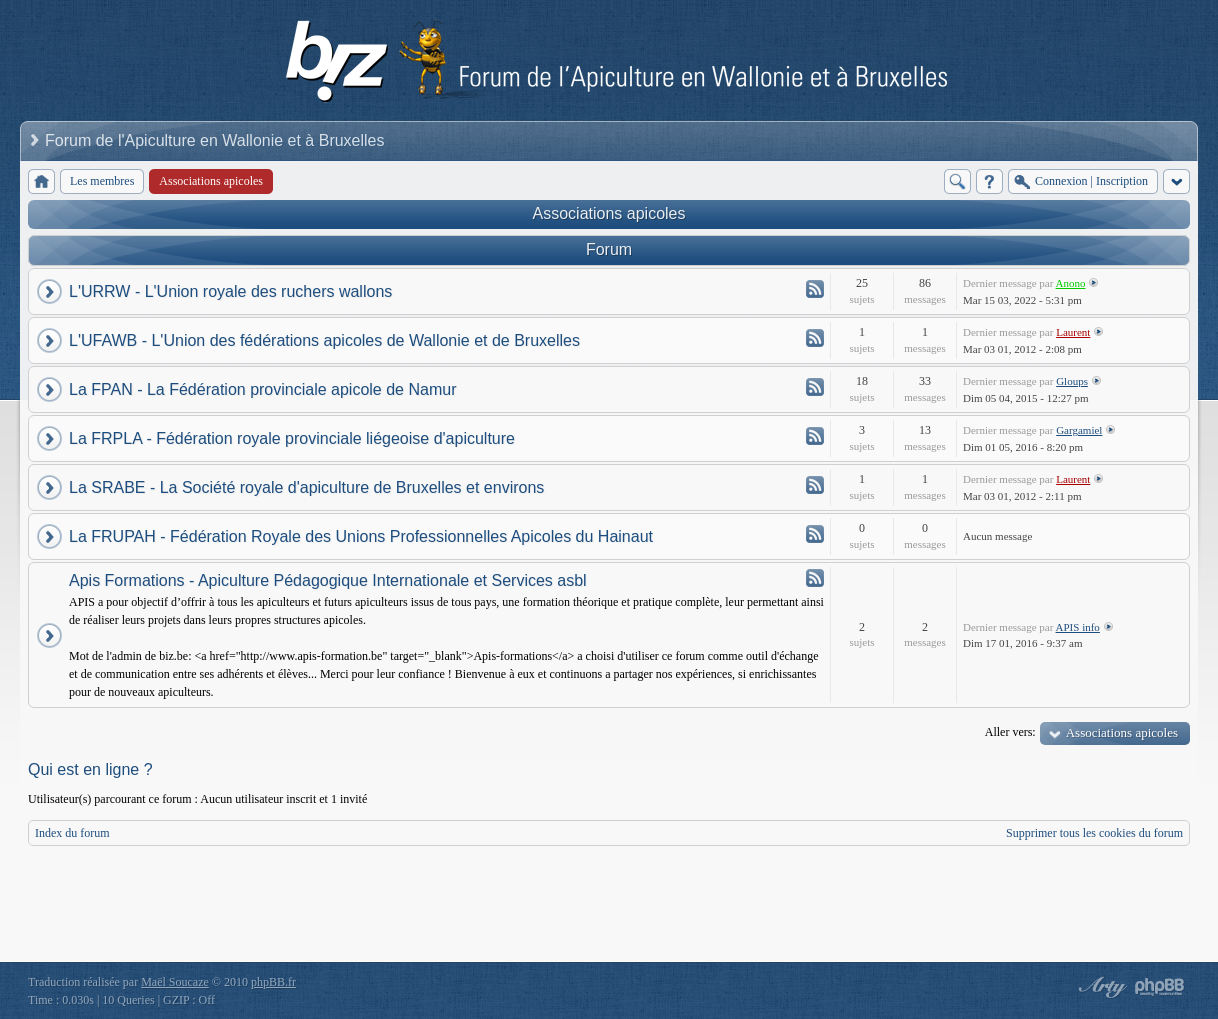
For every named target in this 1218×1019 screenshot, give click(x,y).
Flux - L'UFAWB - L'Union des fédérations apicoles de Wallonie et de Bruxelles (815, 338)
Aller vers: (1010, 732)
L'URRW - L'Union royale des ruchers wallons (230, 291)
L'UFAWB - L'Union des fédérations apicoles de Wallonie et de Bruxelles (324, 340)
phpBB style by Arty (1100, 987)
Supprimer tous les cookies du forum (1094, 833)
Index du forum (72, 833)
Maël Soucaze (175, 982)
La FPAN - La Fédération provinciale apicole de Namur (262, 389)
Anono (1071, 283)
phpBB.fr (273, 982)
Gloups (1072, 381)
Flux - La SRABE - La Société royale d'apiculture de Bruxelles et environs (815, 485)
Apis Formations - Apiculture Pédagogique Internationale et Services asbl (328, 580)
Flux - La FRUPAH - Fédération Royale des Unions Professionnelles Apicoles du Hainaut (815, 534)
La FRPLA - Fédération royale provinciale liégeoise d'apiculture (292, 438)
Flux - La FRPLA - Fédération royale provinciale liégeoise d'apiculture (815, 436)
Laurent (1073, 332)
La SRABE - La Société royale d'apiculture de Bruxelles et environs (306, 487)
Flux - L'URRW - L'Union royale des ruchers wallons (815, 289)
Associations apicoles (609, 213)
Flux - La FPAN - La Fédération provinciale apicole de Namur (815, 387)
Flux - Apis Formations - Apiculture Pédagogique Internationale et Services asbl (815, 578)
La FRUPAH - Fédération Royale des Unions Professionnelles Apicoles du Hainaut (361, 536)
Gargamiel (1079, 430)
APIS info (1078, 627)
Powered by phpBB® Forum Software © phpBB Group (1160, 987)
